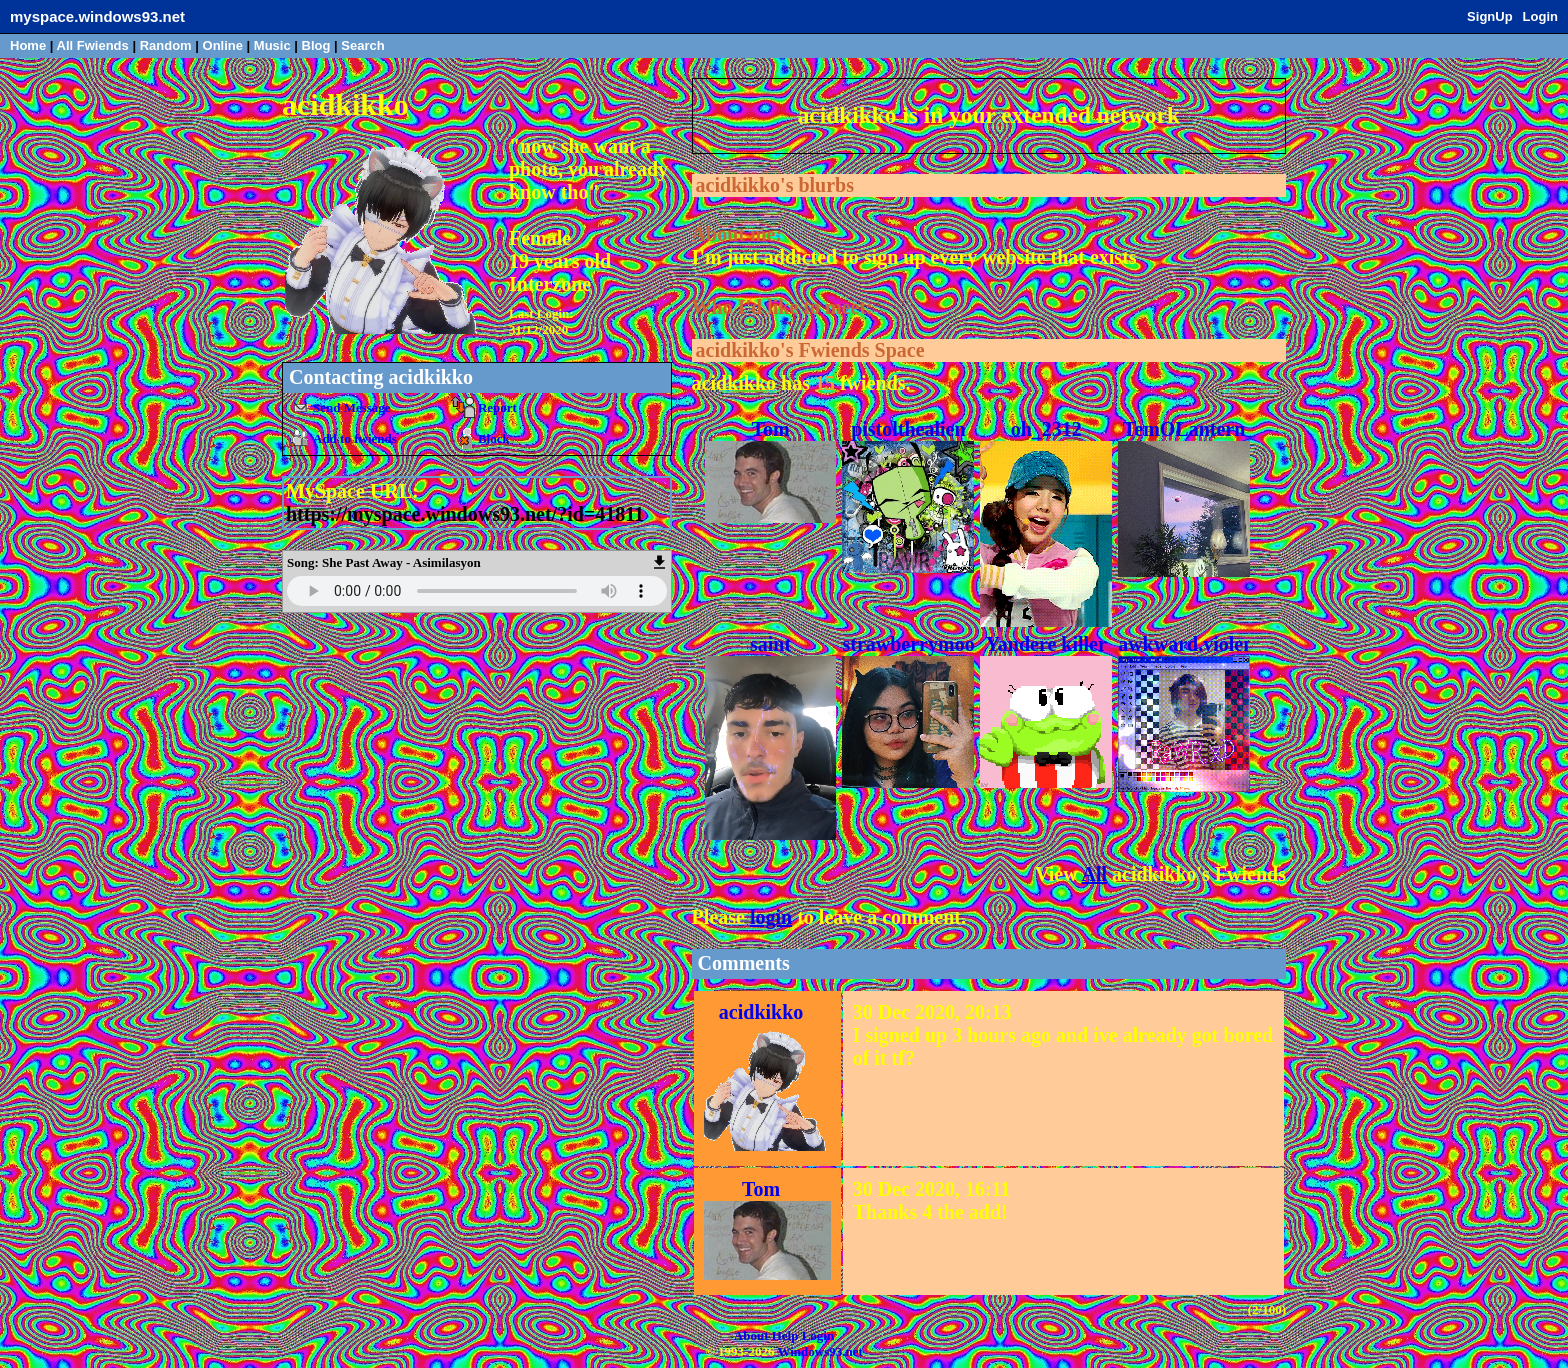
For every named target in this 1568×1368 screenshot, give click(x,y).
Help (785, 1335)
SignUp (1490, 16)
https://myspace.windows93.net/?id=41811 (465, 514)
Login (1540, 16)
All (93, 45)
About (751, 1335)
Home (28, 45)
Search (362, 45)
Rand (166, 45)
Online (223, 45)
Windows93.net (819, 1351)
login (771, 917)
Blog (316, 45)
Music (272, 45)
